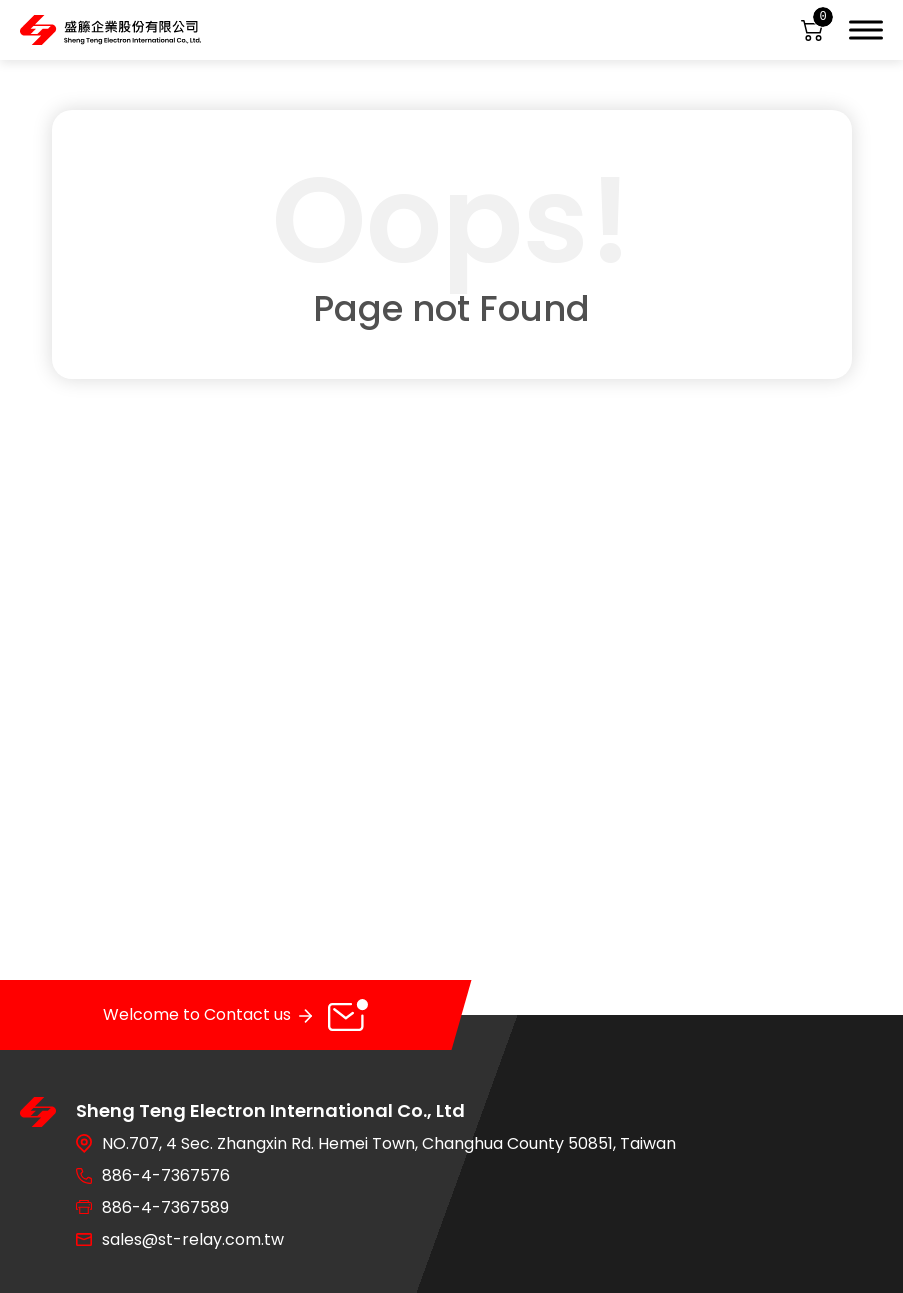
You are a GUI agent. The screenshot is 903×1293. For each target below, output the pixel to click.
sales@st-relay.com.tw (193, 1239)
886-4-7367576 (166, 1175)
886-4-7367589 (165, 1207)
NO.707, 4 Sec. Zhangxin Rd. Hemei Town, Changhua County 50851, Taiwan (389, 1143)
